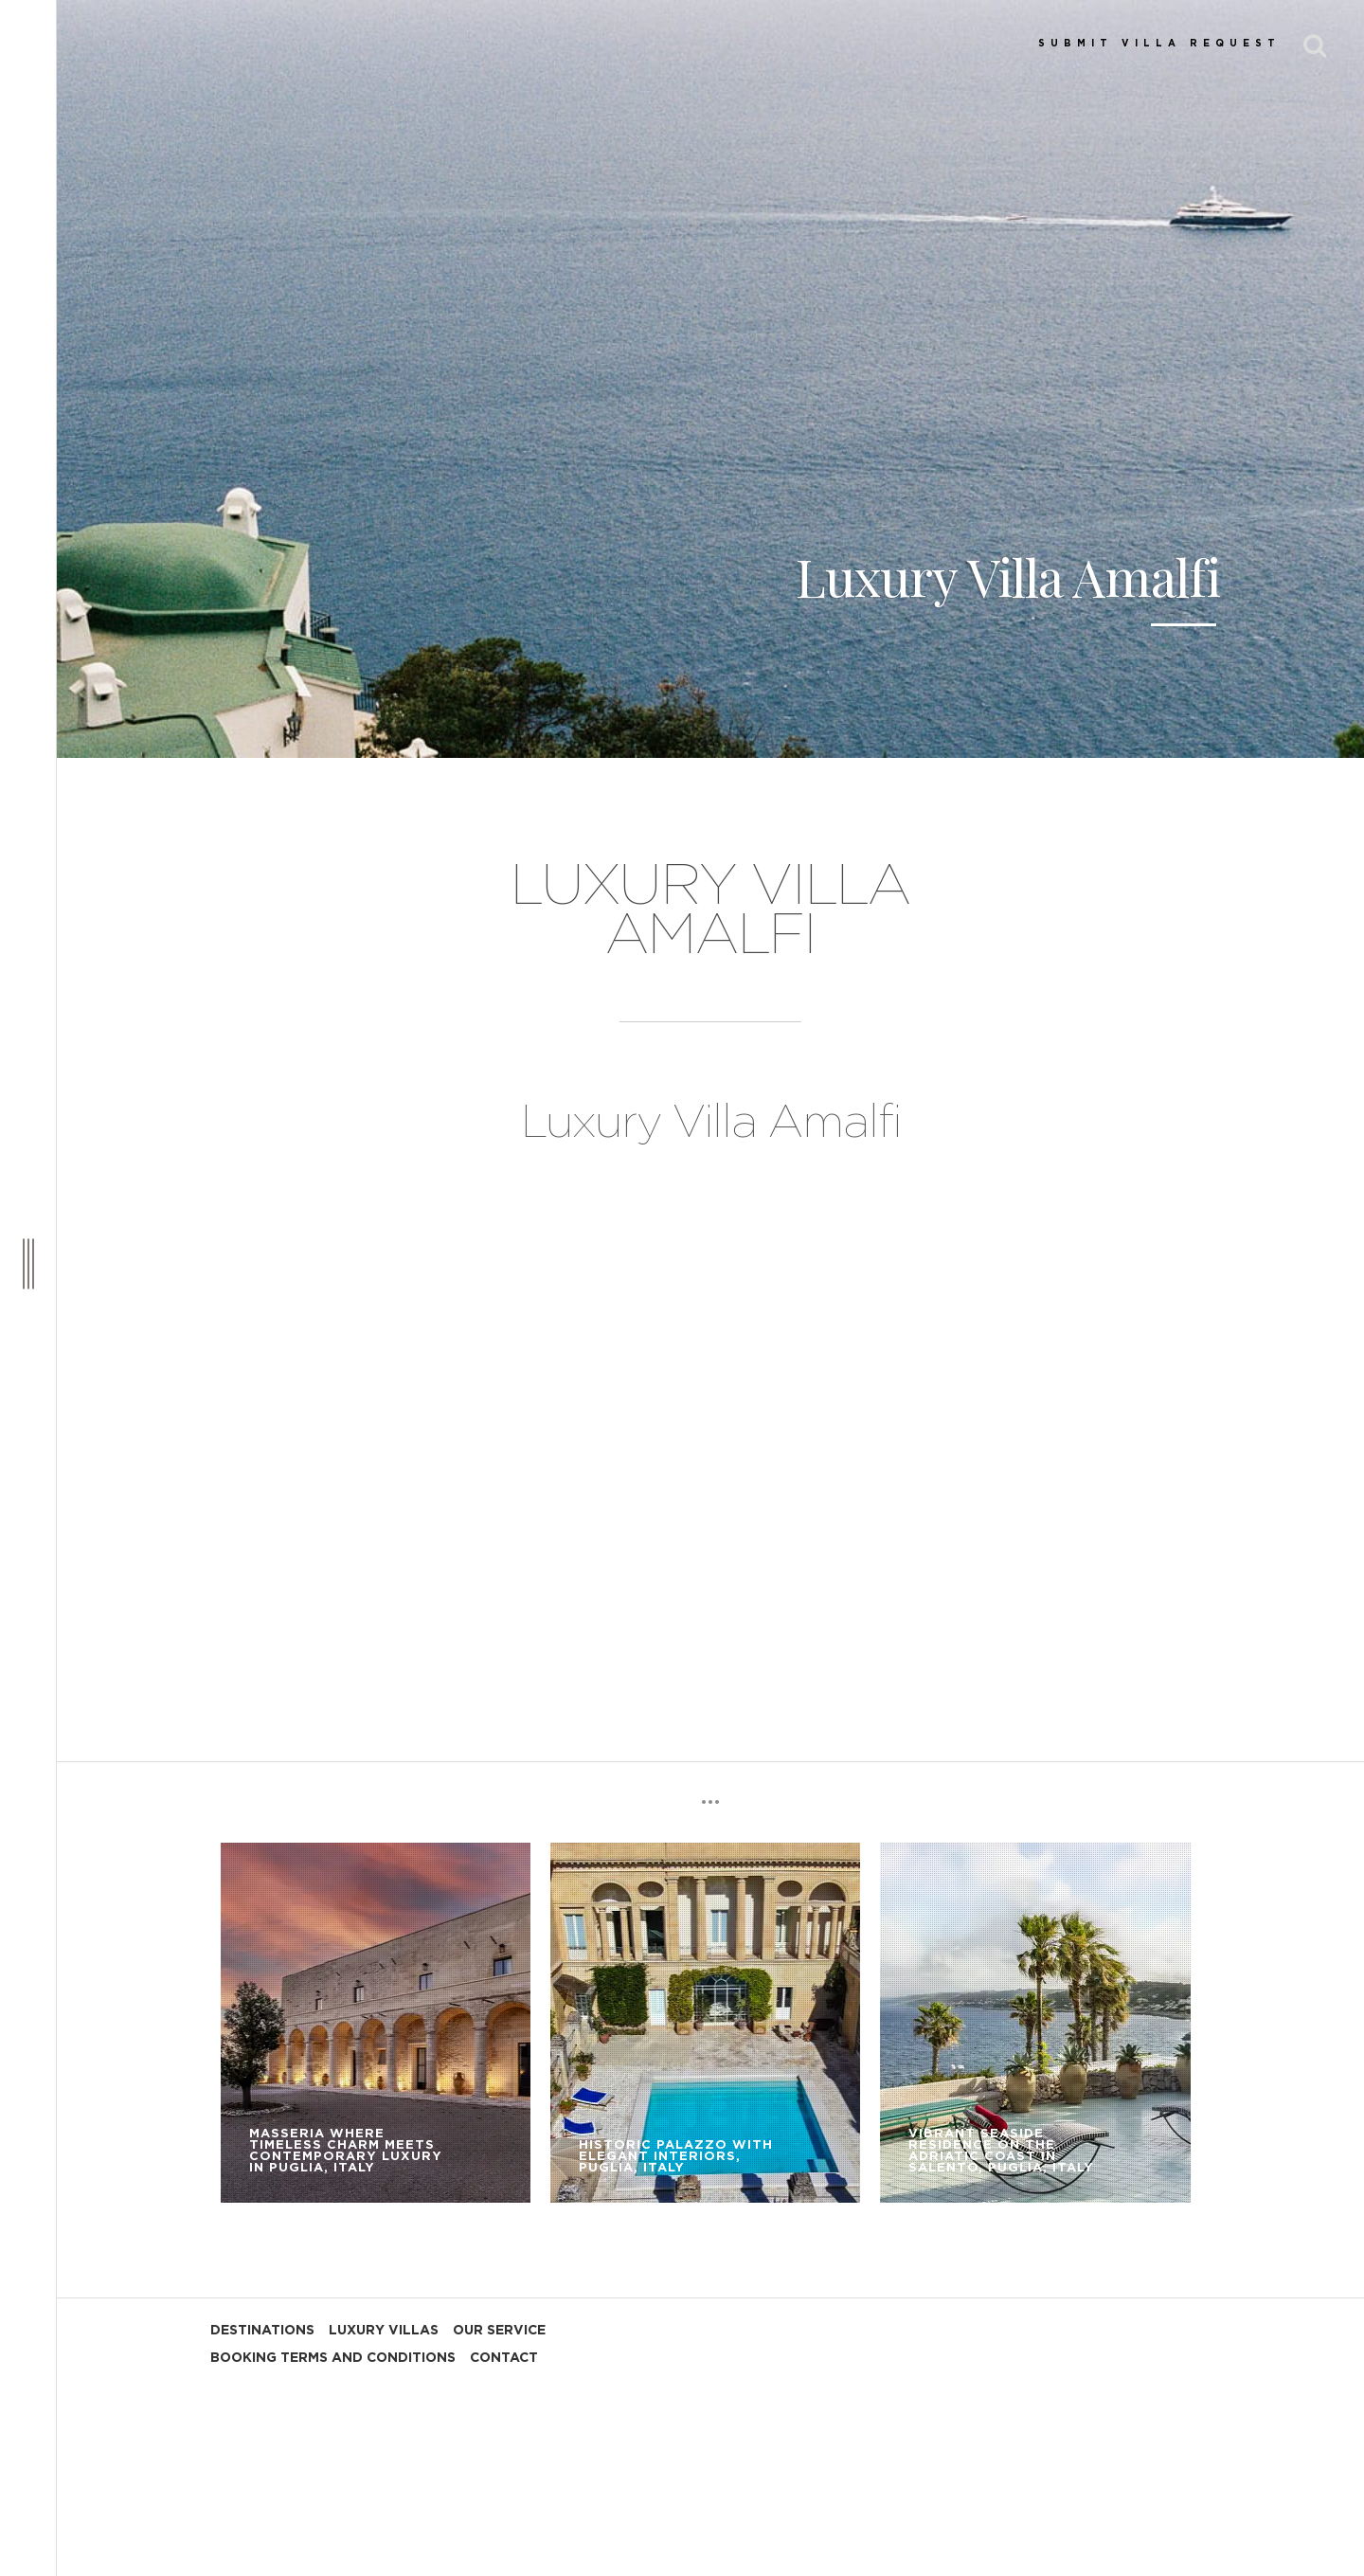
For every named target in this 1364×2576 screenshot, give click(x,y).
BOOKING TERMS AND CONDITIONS (333, 2358)
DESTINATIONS (262, 2330)
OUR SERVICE (499, 2330)
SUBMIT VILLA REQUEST (1159, 43)
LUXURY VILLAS (384, 2330)
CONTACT (504, 2358)
